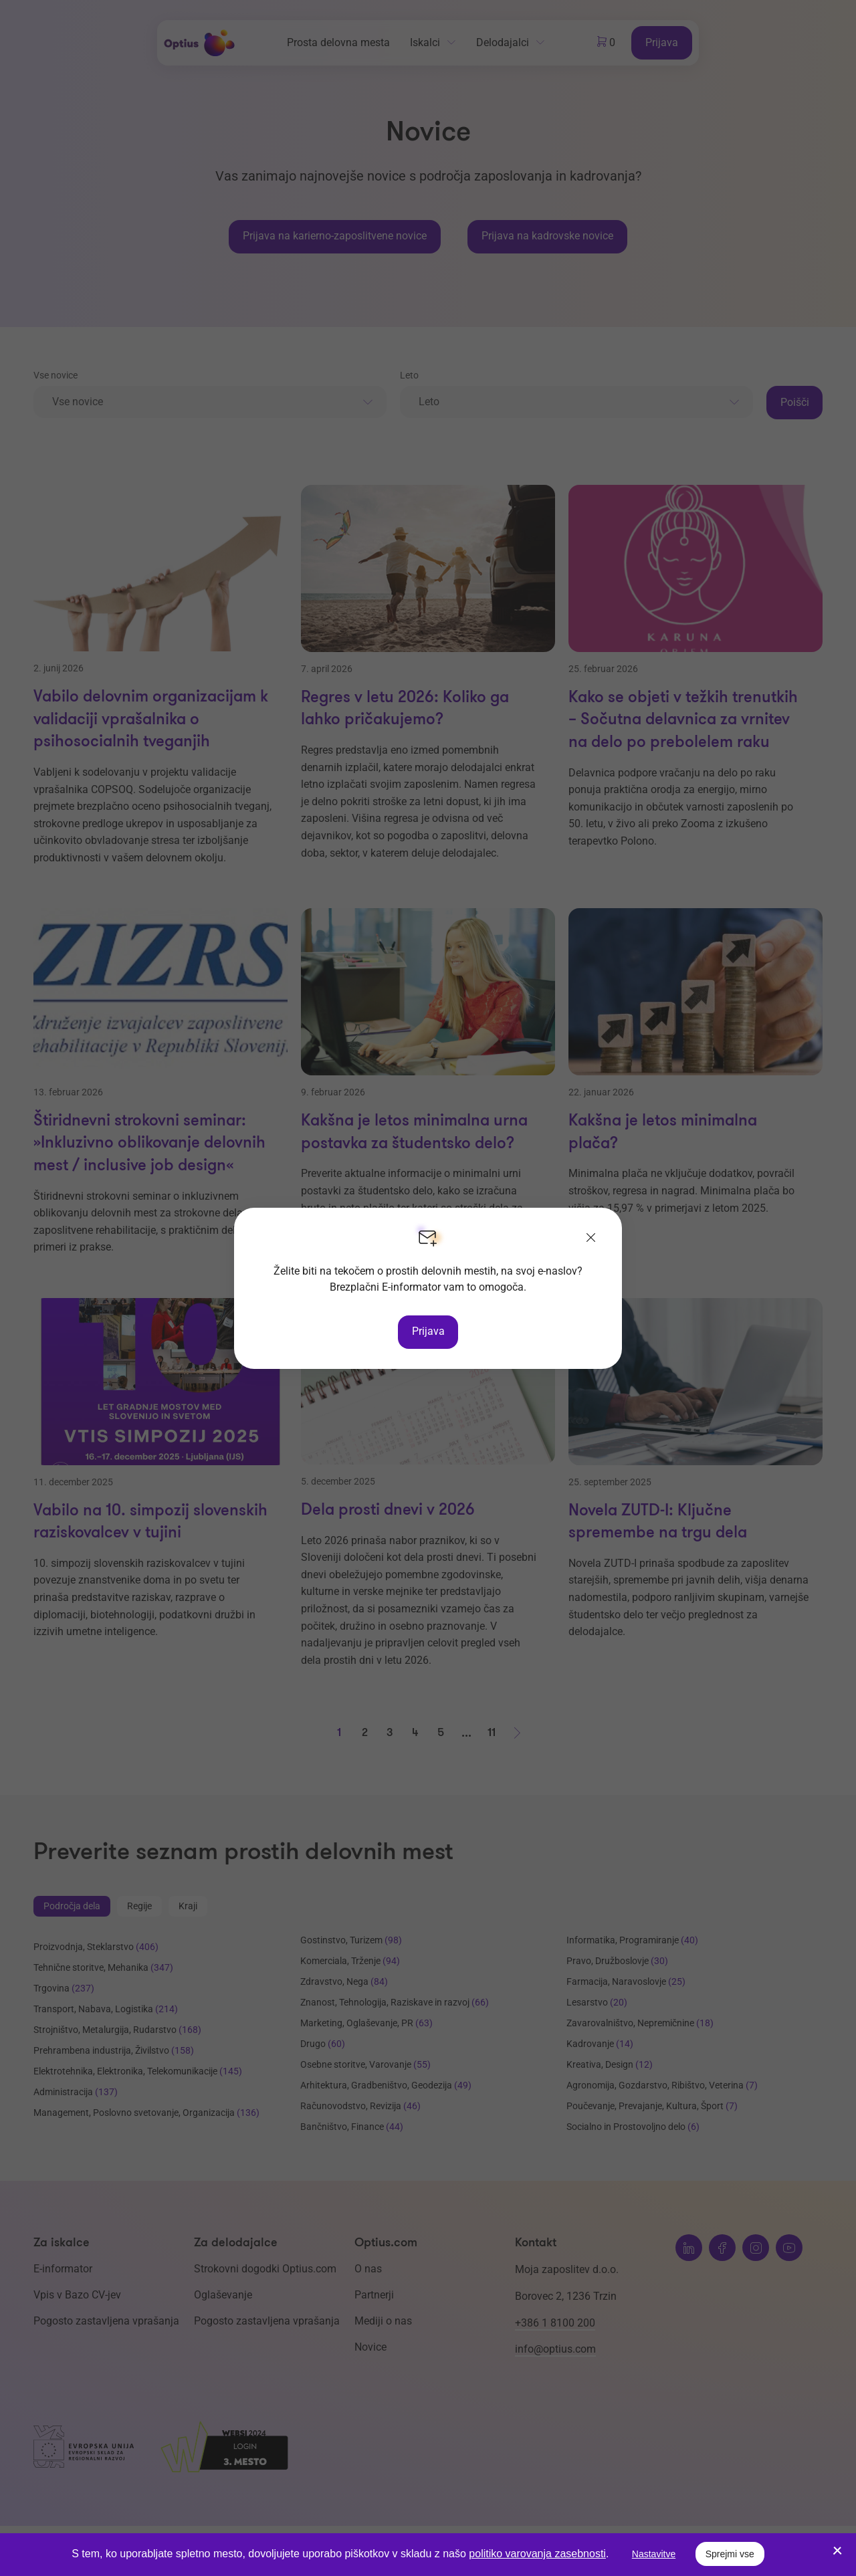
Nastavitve (653, 2554)
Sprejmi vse (730, 2554)
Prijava (428, 1331)
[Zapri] (591, 1238)
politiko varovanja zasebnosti (537, 2553)
